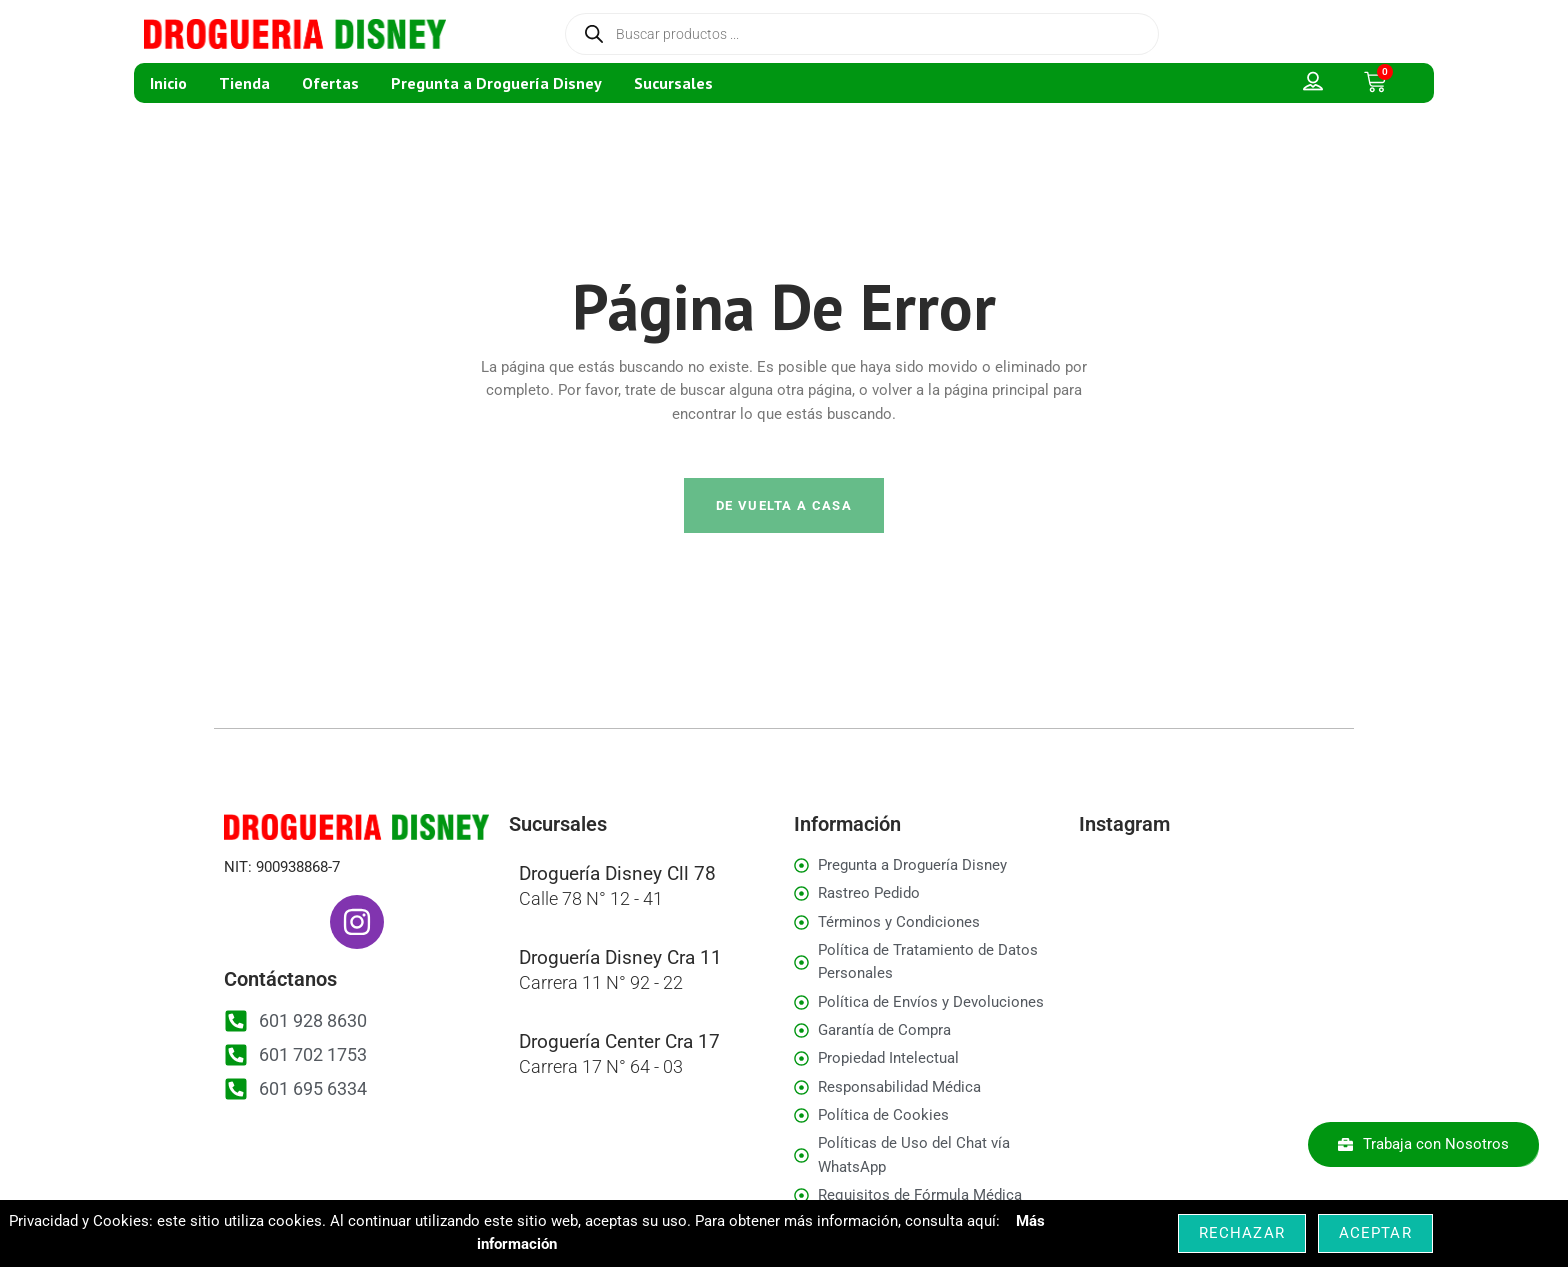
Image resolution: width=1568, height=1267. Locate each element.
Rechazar (1242, 1233)
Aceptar (1375, 1233)
